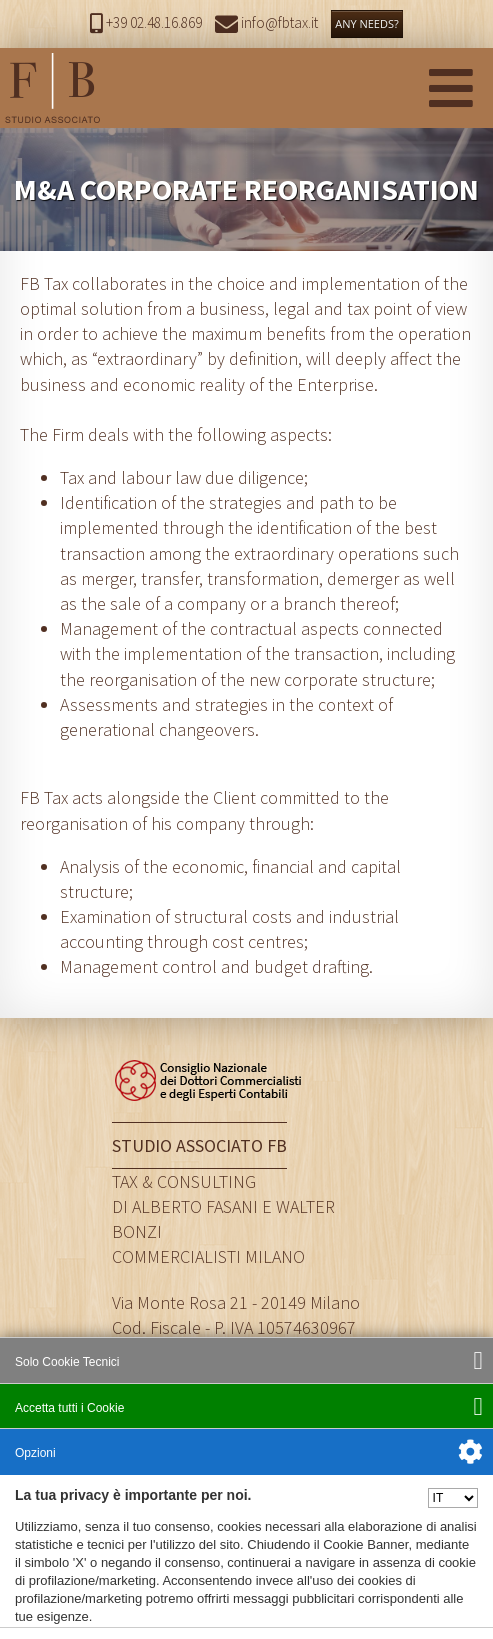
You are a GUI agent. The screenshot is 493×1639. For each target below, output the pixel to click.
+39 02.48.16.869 (146, 22)
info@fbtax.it (266, 22)
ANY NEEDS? (367, 23)
